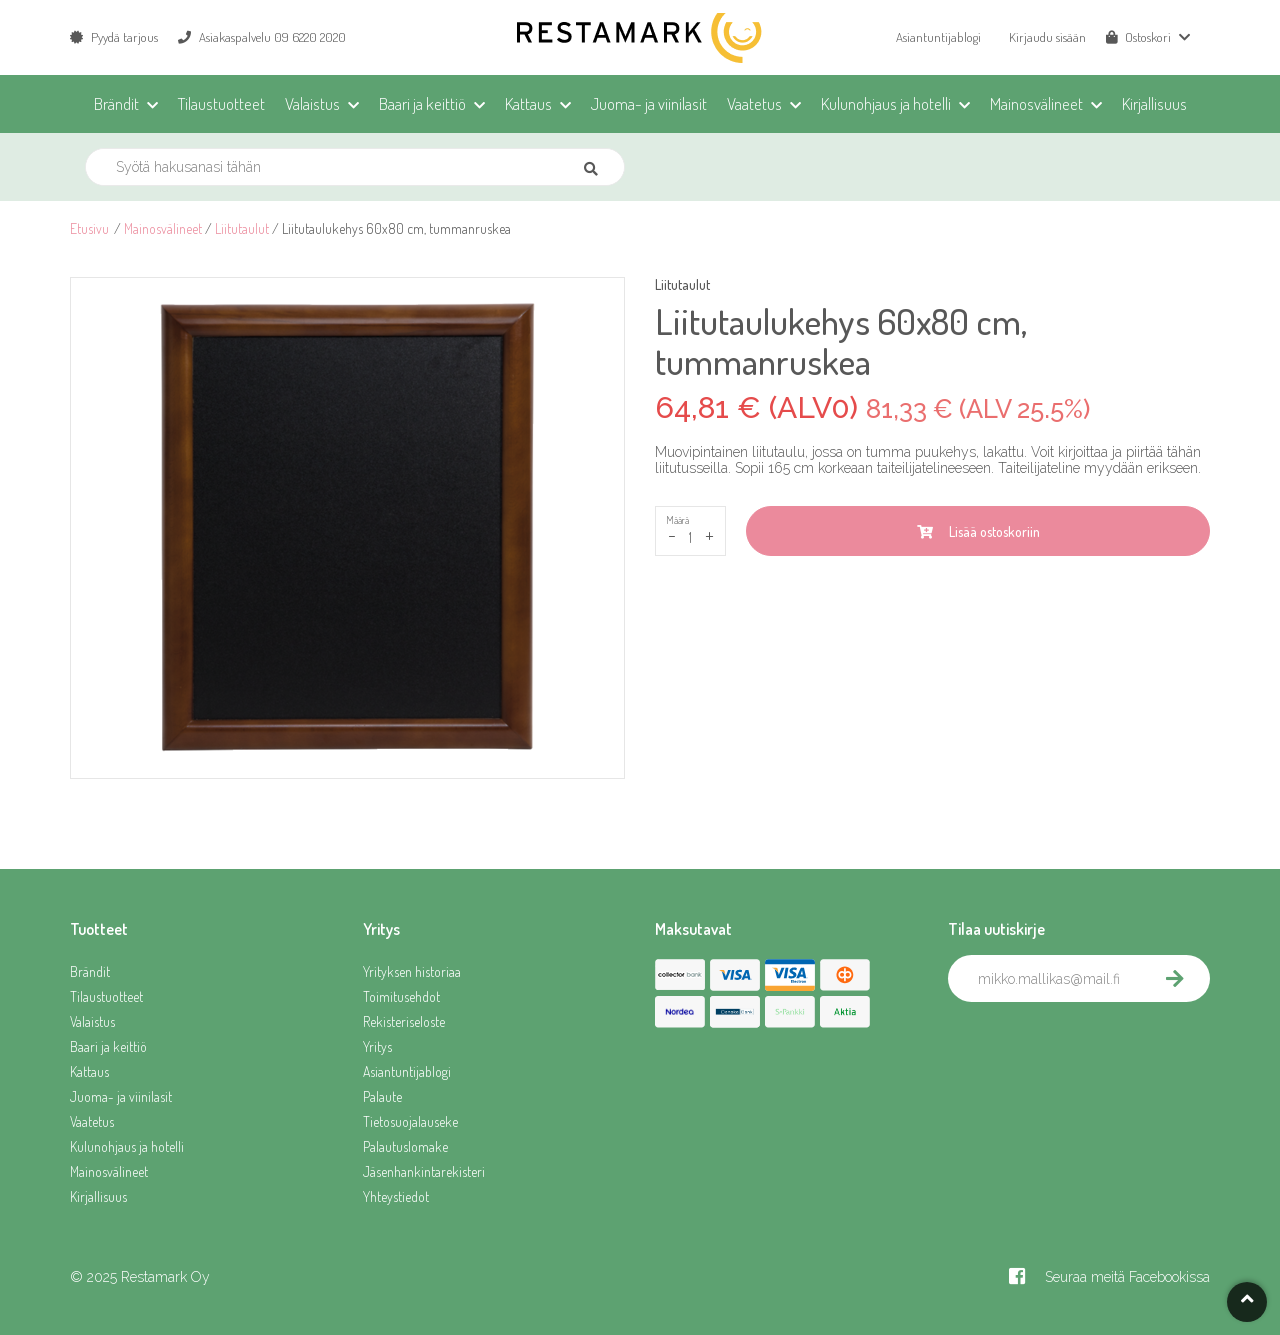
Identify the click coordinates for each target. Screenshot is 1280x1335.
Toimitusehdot (401, 996)
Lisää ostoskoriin (978, 531)
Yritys (377, 1046)
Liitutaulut (242, 228)
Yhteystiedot (396, 1196)
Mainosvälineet (163, 228)
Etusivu (89, 228)
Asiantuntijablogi (938, 37)
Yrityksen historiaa (412, 971)
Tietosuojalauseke (410, 1121)
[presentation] (1100, 1046)
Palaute (382, 1096)
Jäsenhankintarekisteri (424, 1171)
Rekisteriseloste (404, 1021)
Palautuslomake (405, 1146)
